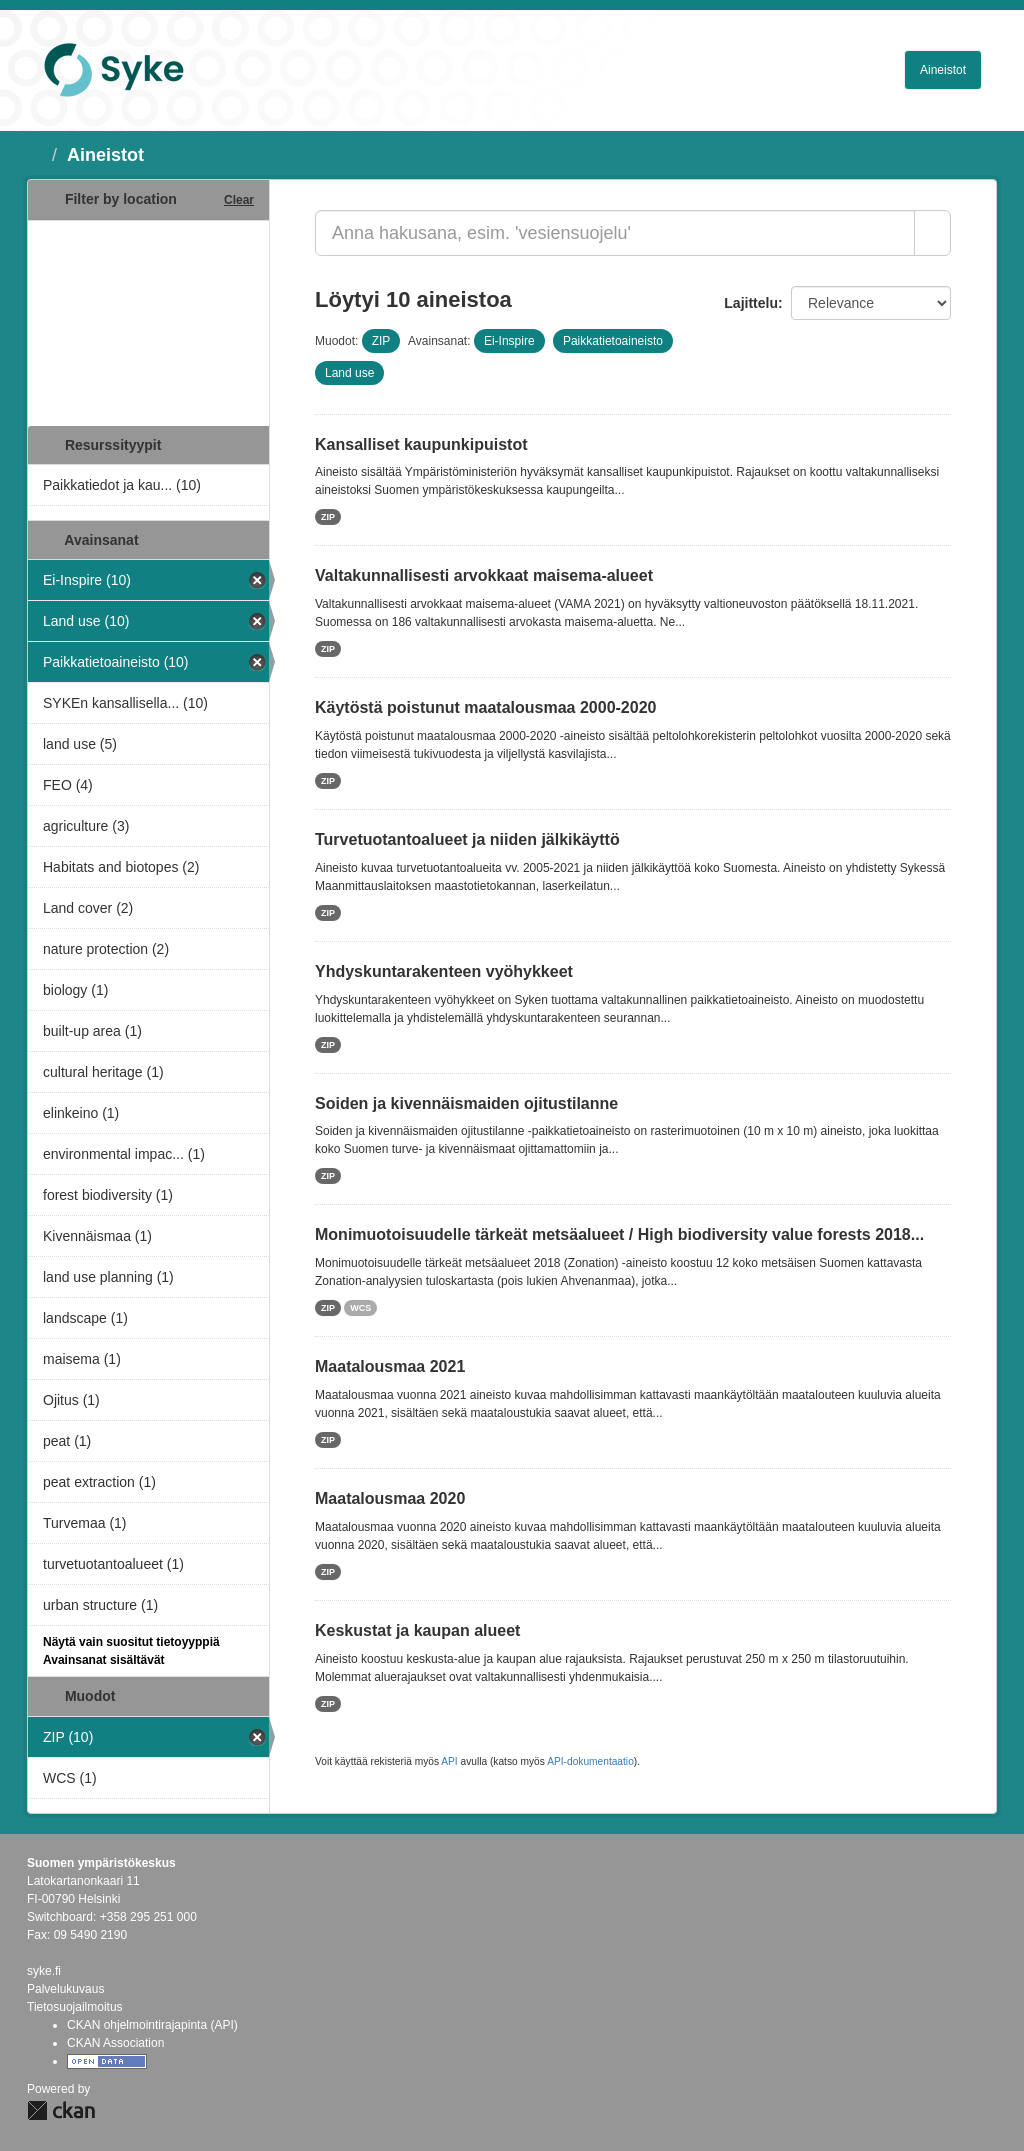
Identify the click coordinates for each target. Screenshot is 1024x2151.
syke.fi (44, 1971)
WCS (360, 1308)
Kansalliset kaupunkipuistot (421, 444)
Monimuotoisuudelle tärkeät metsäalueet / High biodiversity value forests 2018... (619, 1234)
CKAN (61, 2110)
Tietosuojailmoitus (75, 2007)
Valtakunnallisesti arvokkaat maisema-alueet (484, 575)
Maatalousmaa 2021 (390, 1366)
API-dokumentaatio (590, 1761)
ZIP (328, 517)
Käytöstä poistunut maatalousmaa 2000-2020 (485, 707)
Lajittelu (751, 303)
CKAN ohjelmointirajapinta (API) (152, 2025)
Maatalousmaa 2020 (390, 1498)
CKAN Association (115, 2043)
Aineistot (943, 70)
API (449, 1761)
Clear (239, 200)
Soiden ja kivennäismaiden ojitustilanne (466, 1103)
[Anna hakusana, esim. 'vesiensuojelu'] (615, 233)
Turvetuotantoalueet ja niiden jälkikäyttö (467, 839)
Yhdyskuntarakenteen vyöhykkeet (444, 971)
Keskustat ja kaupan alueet (417, 1630)
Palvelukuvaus (65, 1989)
